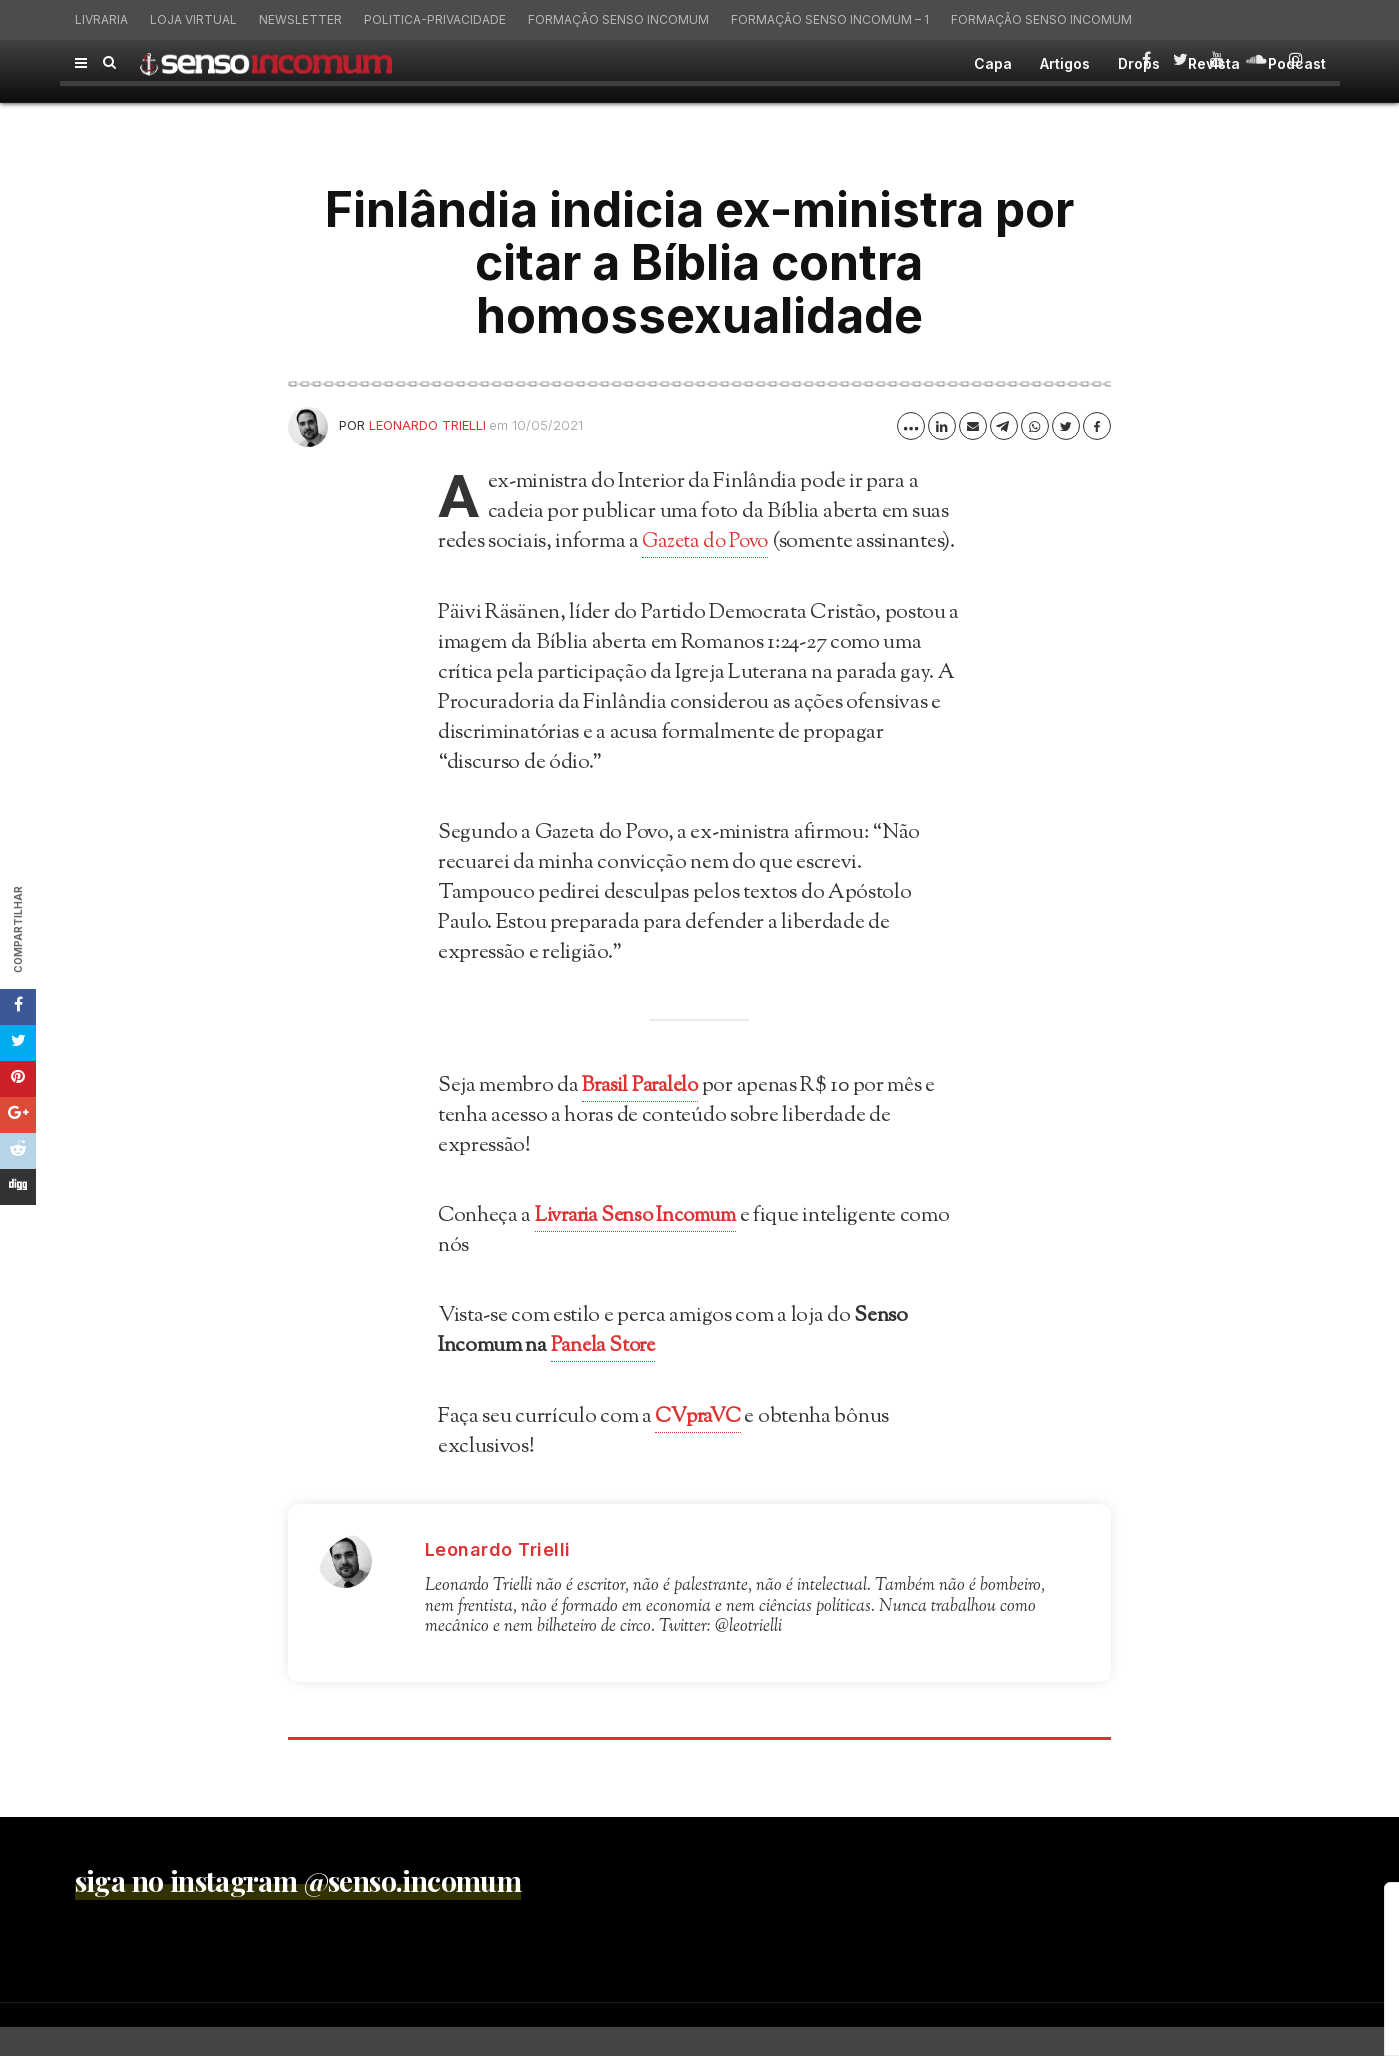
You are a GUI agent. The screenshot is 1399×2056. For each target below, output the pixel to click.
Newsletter (300, 19)
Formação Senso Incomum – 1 (830, 19)
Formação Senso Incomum (618, 19)
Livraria (101, 19)
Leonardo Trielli (427, 425)
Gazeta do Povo (709, 542)
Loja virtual (193, 19)
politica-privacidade (435, 19)
